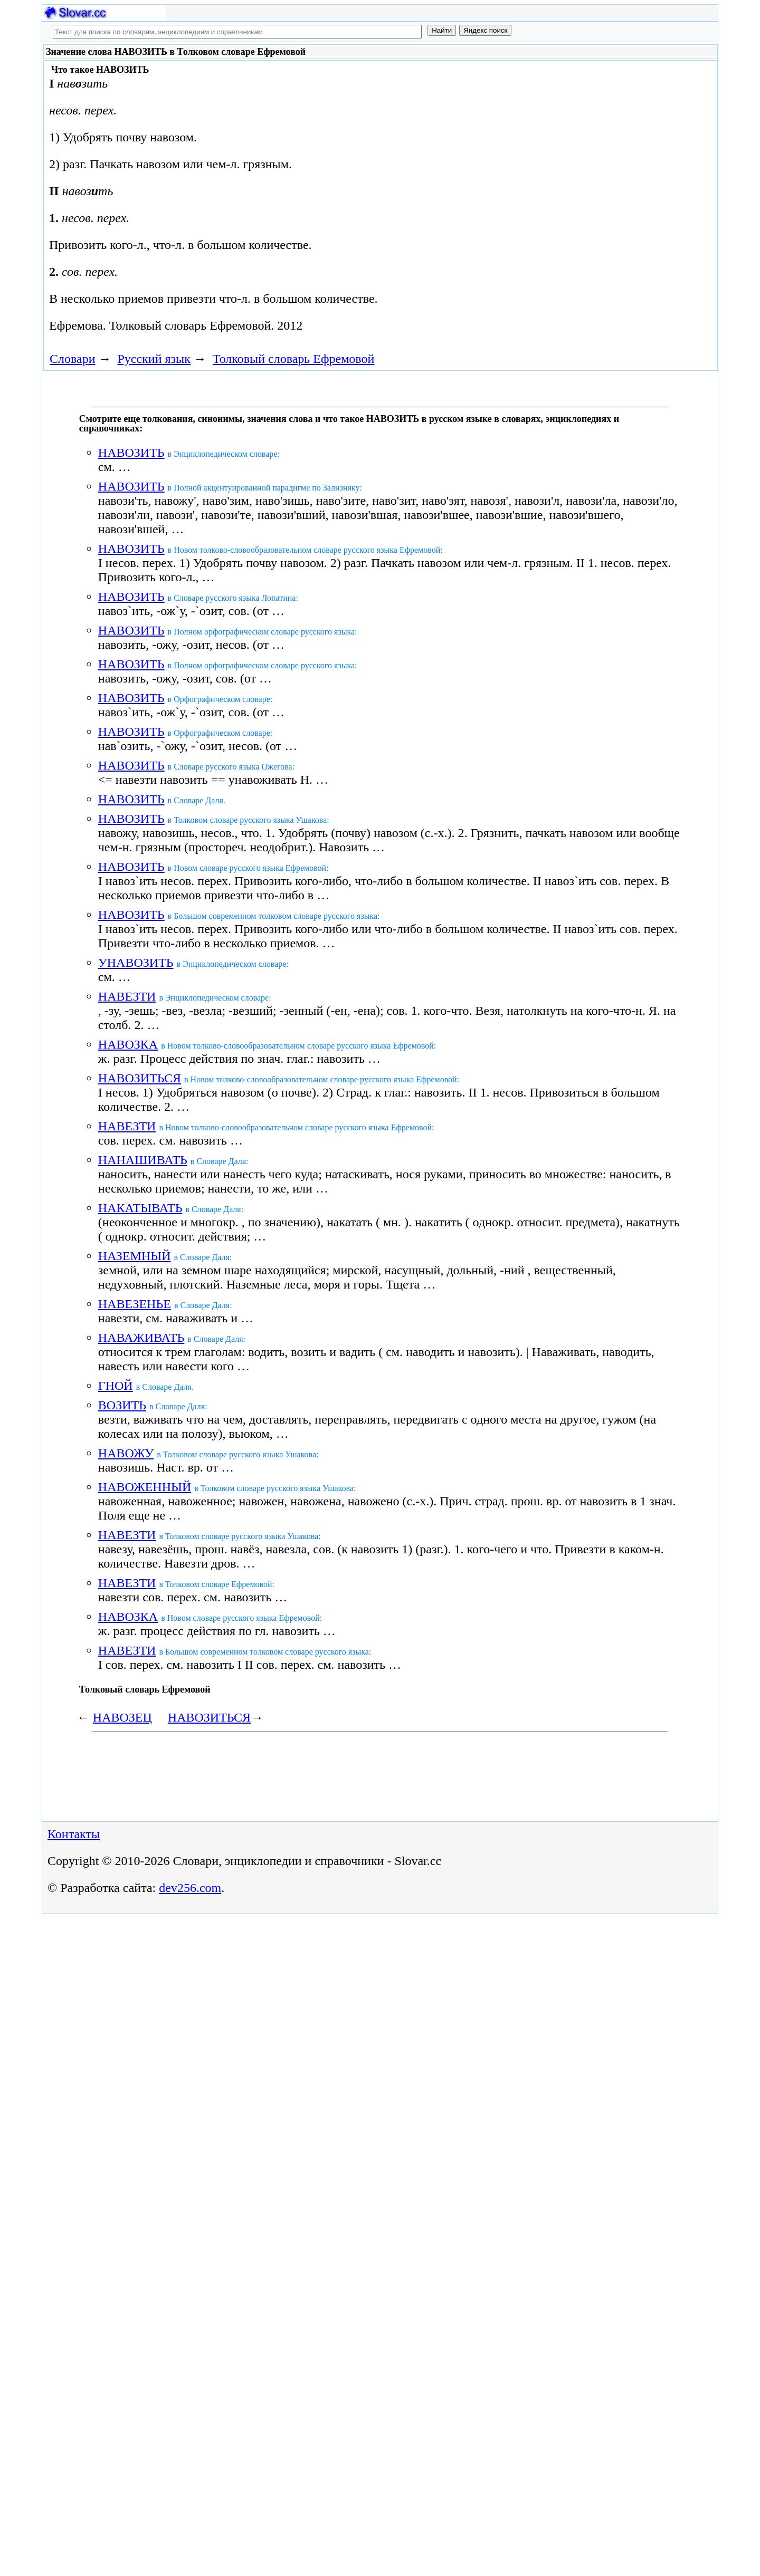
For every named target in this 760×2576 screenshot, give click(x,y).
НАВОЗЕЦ (122, 1717)
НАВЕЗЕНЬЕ (134, 1304)
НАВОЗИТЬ (131, 452)
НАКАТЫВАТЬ (140, 1208)
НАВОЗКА (128, 1044)
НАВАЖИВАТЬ (141, 1337)
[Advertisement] (471, 149)
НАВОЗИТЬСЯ (139, 1078)
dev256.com (190, 1888)
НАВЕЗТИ (127, 996)
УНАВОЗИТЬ (136, 962)
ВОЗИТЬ (122, 1405)
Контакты (74, 1834)
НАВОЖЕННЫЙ (145, 1487)
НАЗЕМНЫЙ (134, 1256)
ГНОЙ (115, 1385)
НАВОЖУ (126, 1453)
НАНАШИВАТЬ (142, 1160)
